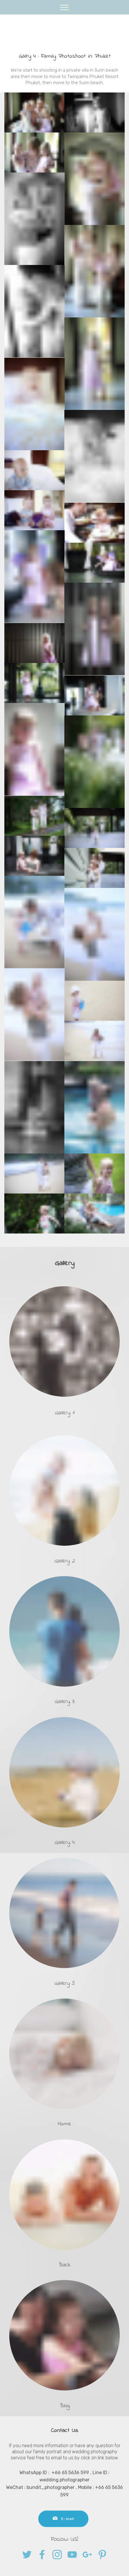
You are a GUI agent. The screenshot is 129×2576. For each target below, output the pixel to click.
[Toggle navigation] (64, 7)
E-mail (63, 2531)
